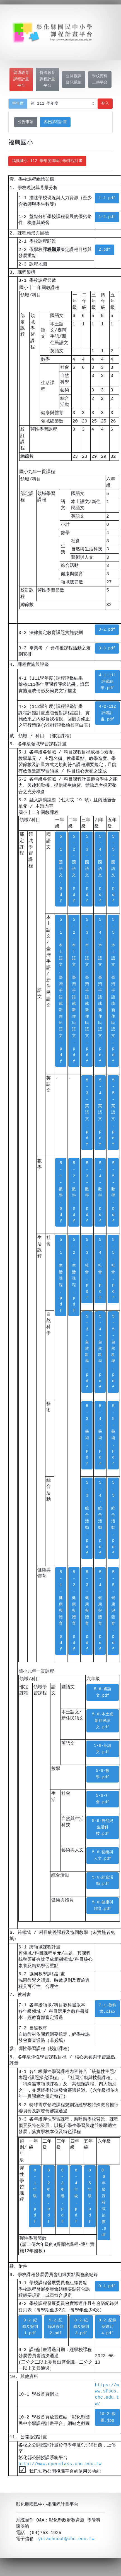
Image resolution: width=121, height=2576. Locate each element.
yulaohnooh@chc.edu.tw (66, 2540)
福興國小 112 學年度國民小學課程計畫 (47, 161)
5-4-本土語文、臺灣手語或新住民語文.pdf (100, 990)
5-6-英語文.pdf (103, 1749)
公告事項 (25, 122)
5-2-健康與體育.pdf (74, 1611)
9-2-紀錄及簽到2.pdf (56, 2327)
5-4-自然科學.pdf (100, 1352)
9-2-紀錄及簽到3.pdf (81, 2327)
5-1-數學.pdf (61, 1192)
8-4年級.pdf (76, 2196)
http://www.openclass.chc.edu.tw (59, 2464)
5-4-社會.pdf (100, 1268)
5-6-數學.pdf (103, 1774)
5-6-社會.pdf (103, 1799)
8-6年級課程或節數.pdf (103, 2202)
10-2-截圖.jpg (107, 2417)
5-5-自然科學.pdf (113, 1352)
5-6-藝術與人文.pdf (102, 1855)
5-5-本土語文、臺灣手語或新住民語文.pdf (113, 990)
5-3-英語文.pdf (87, 1112)
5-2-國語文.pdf (74, 869)
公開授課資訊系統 (73, 79)
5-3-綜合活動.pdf (87, 1518)
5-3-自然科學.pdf (87, 1352)
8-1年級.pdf (35, 2196)
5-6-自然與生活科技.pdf (102, 1827)
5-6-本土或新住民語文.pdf (102, 1721)
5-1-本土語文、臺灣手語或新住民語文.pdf (61, 990)
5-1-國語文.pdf (61, 869)
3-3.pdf (106, 648)
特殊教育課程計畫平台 (47, 79)
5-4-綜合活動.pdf (100, 1518)
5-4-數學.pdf (100, 1192)
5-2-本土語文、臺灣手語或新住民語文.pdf (74, 990)
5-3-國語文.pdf (87, 869)
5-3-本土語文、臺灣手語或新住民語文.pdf (87, 990)
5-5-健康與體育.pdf (113, 1611)
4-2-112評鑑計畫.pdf (107, 713)
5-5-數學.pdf (113, 1192)
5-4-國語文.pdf (100, 869)
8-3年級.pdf (62, 2196)
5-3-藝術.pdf (87, 1435)
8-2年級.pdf (48, 2196)
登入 (105, 103)
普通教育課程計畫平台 (21, 79)
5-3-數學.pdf (87, 1192)
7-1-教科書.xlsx (107, 2008)
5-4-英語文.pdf (100, 1112)
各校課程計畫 (55, 122)
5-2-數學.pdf (74, 1192)
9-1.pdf (106, 2286)
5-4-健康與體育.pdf (100, 1611)
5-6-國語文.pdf (103, 1692)
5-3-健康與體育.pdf (87, 1611)
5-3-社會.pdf (87, 1268)
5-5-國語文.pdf (113, 869)
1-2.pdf (106, 217)
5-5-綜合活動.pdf (113, 1518)
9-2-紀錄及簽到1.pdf (30, 2327)
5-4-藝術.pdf (100, 1435)
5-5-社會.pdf (113, 1268)
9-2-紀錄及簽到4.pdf (107, 2327)
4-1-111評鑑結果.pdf (107, 682)
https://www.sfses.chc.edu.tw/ (107, 2394)
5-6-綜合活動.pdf (102, 1881)
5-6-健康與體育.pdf (102, 1906)
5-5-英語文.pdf (113, 1112)
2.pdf (104, 249)
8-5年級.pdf (90, 2196)
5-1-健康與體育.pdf (61, 1611)
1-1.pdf (106, 198)
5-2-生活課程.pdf (74, 1275)
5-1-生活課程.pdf (61, 1275)
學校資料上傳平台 (100, 79)
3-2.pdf (106, 629)
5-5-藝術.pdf (113, 1435)
